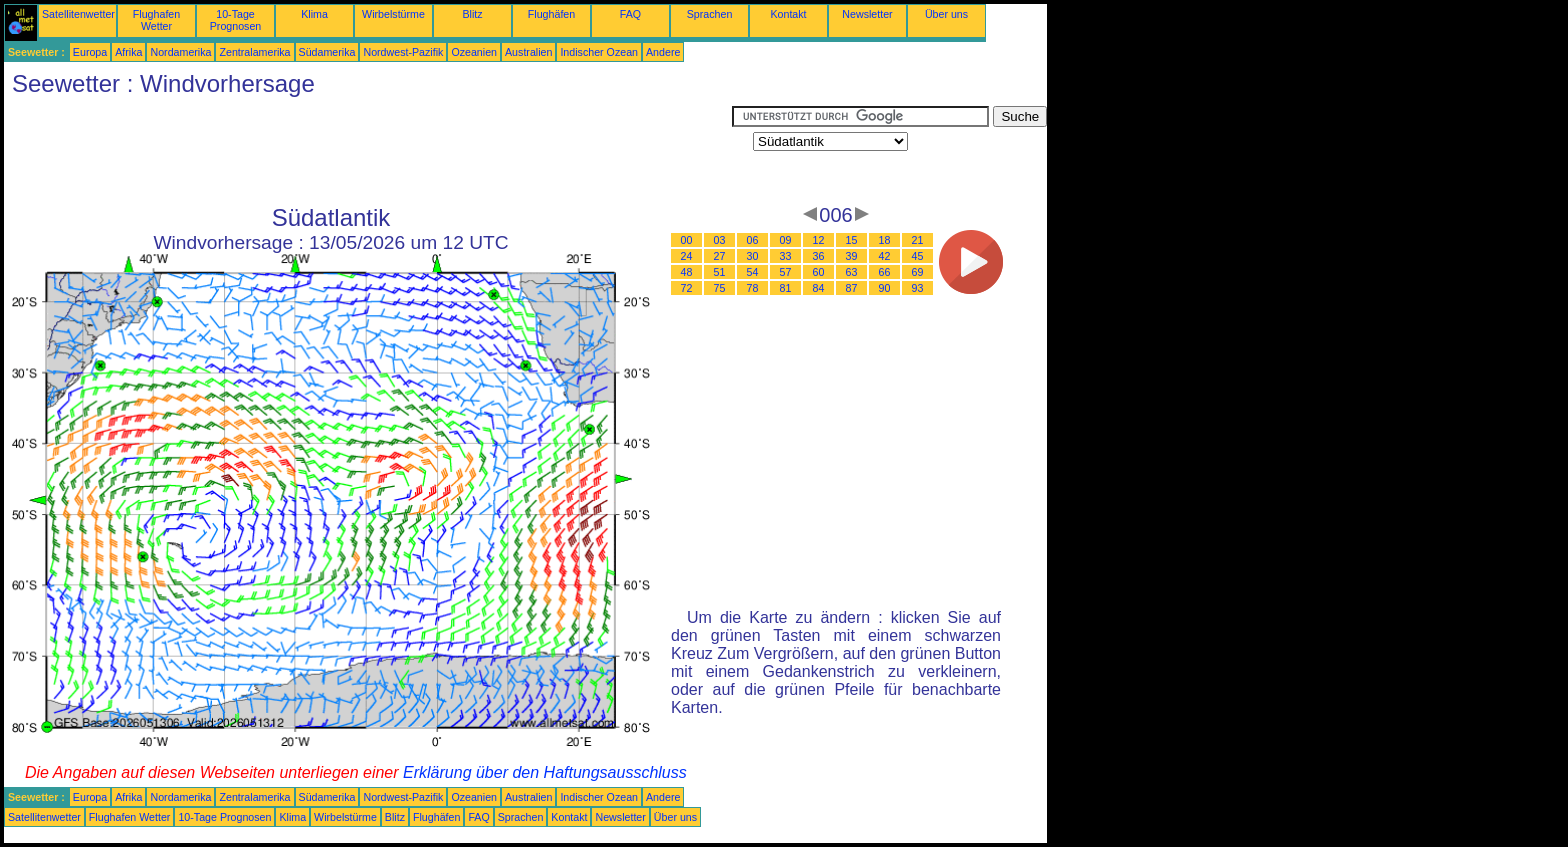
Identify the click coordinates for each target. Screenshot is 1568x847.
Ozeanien (474, 52)
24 (687, 256)
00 (687, 240)
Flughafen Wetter (156, 20)
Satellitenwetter (78, 14)
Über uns (946, 14)
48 (687, 272)
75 (720, 288)
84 (819, 288)
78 (753, 288)
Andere (663, 52)
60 (819, 272)
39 (852, 256)
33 (786, 256)
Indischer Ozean (599, 52)
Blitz (472, 14)
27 (720, 256)
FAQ (630, 14)
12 (819, 240)
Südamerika (327, 52)
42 (885, 256)
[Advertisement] (368, 151)
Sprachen (710, 14)
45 (918, 256)
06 (753, 240)
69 (918, 272)
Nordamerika (180, 52)
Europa (90, 52)
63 (852, 272)
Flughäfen (551, 14)
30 (753, 256)
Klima (314, 14)
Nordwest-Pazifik (403, 52)
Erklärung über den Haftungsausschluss (545, 772)
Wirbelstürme (393, 14)
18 (885, 240)
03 (720, 240)
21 (918, 240)
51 (720, 272)
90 (885, 288)
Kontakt (788, 14)
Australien (528, 52)
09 (786, 240)
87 (852, 288)
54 (753, 272)
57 (786, 272)
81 (786, 288)
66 (885, 272)
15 (852, 240)
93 (918, 288)
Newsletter (867, 14)
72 (687, 288)
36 (819, 256)
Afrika (128, 52)
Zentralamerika (254, 52)
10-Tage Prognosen (236, 20)
